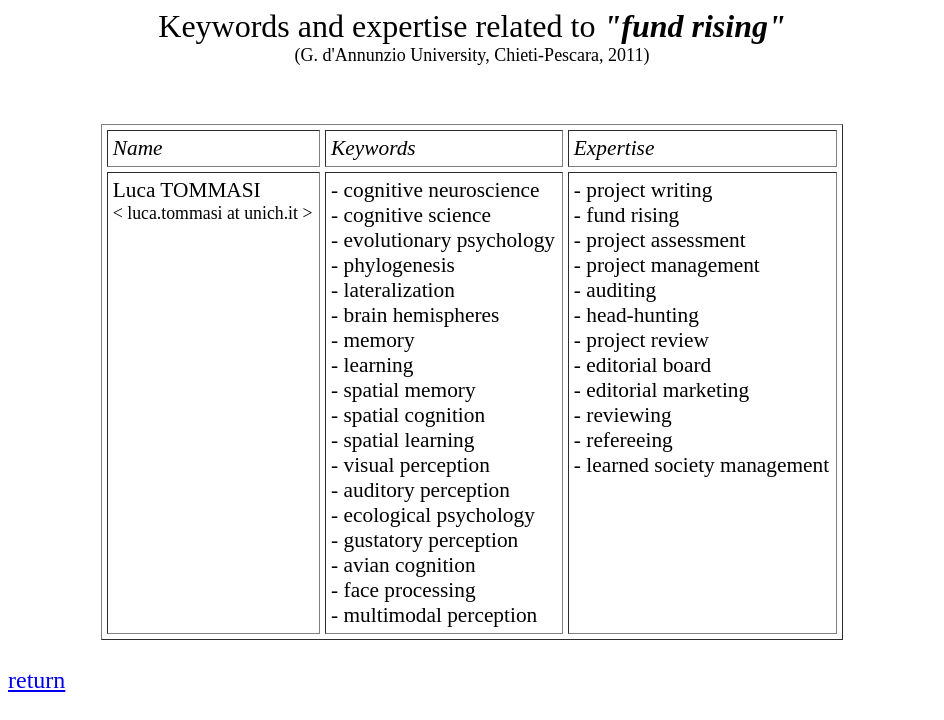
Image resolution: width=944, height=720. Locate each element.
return (36, 680)
